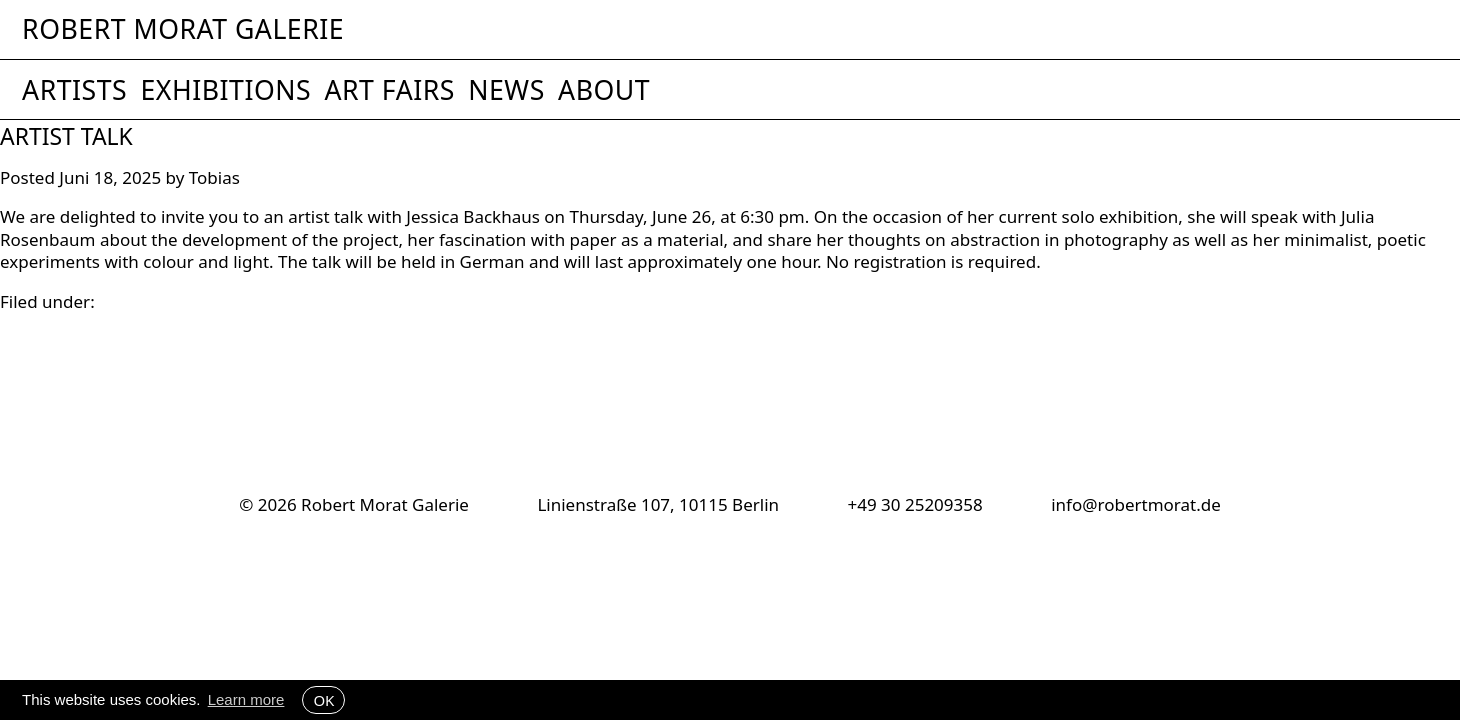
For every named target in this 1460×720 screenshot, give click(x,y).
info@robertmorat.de (1136, 504)
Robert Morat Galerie (183, 29)
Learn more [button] (246, 699)
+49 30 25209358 (914, 504)
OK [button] (323, 700)
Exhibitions (225, 90)
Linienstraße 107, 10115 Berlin (658, 504)
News (506, 90)
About (604, 90)
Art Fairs (389, 90)
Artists (74, 90)
